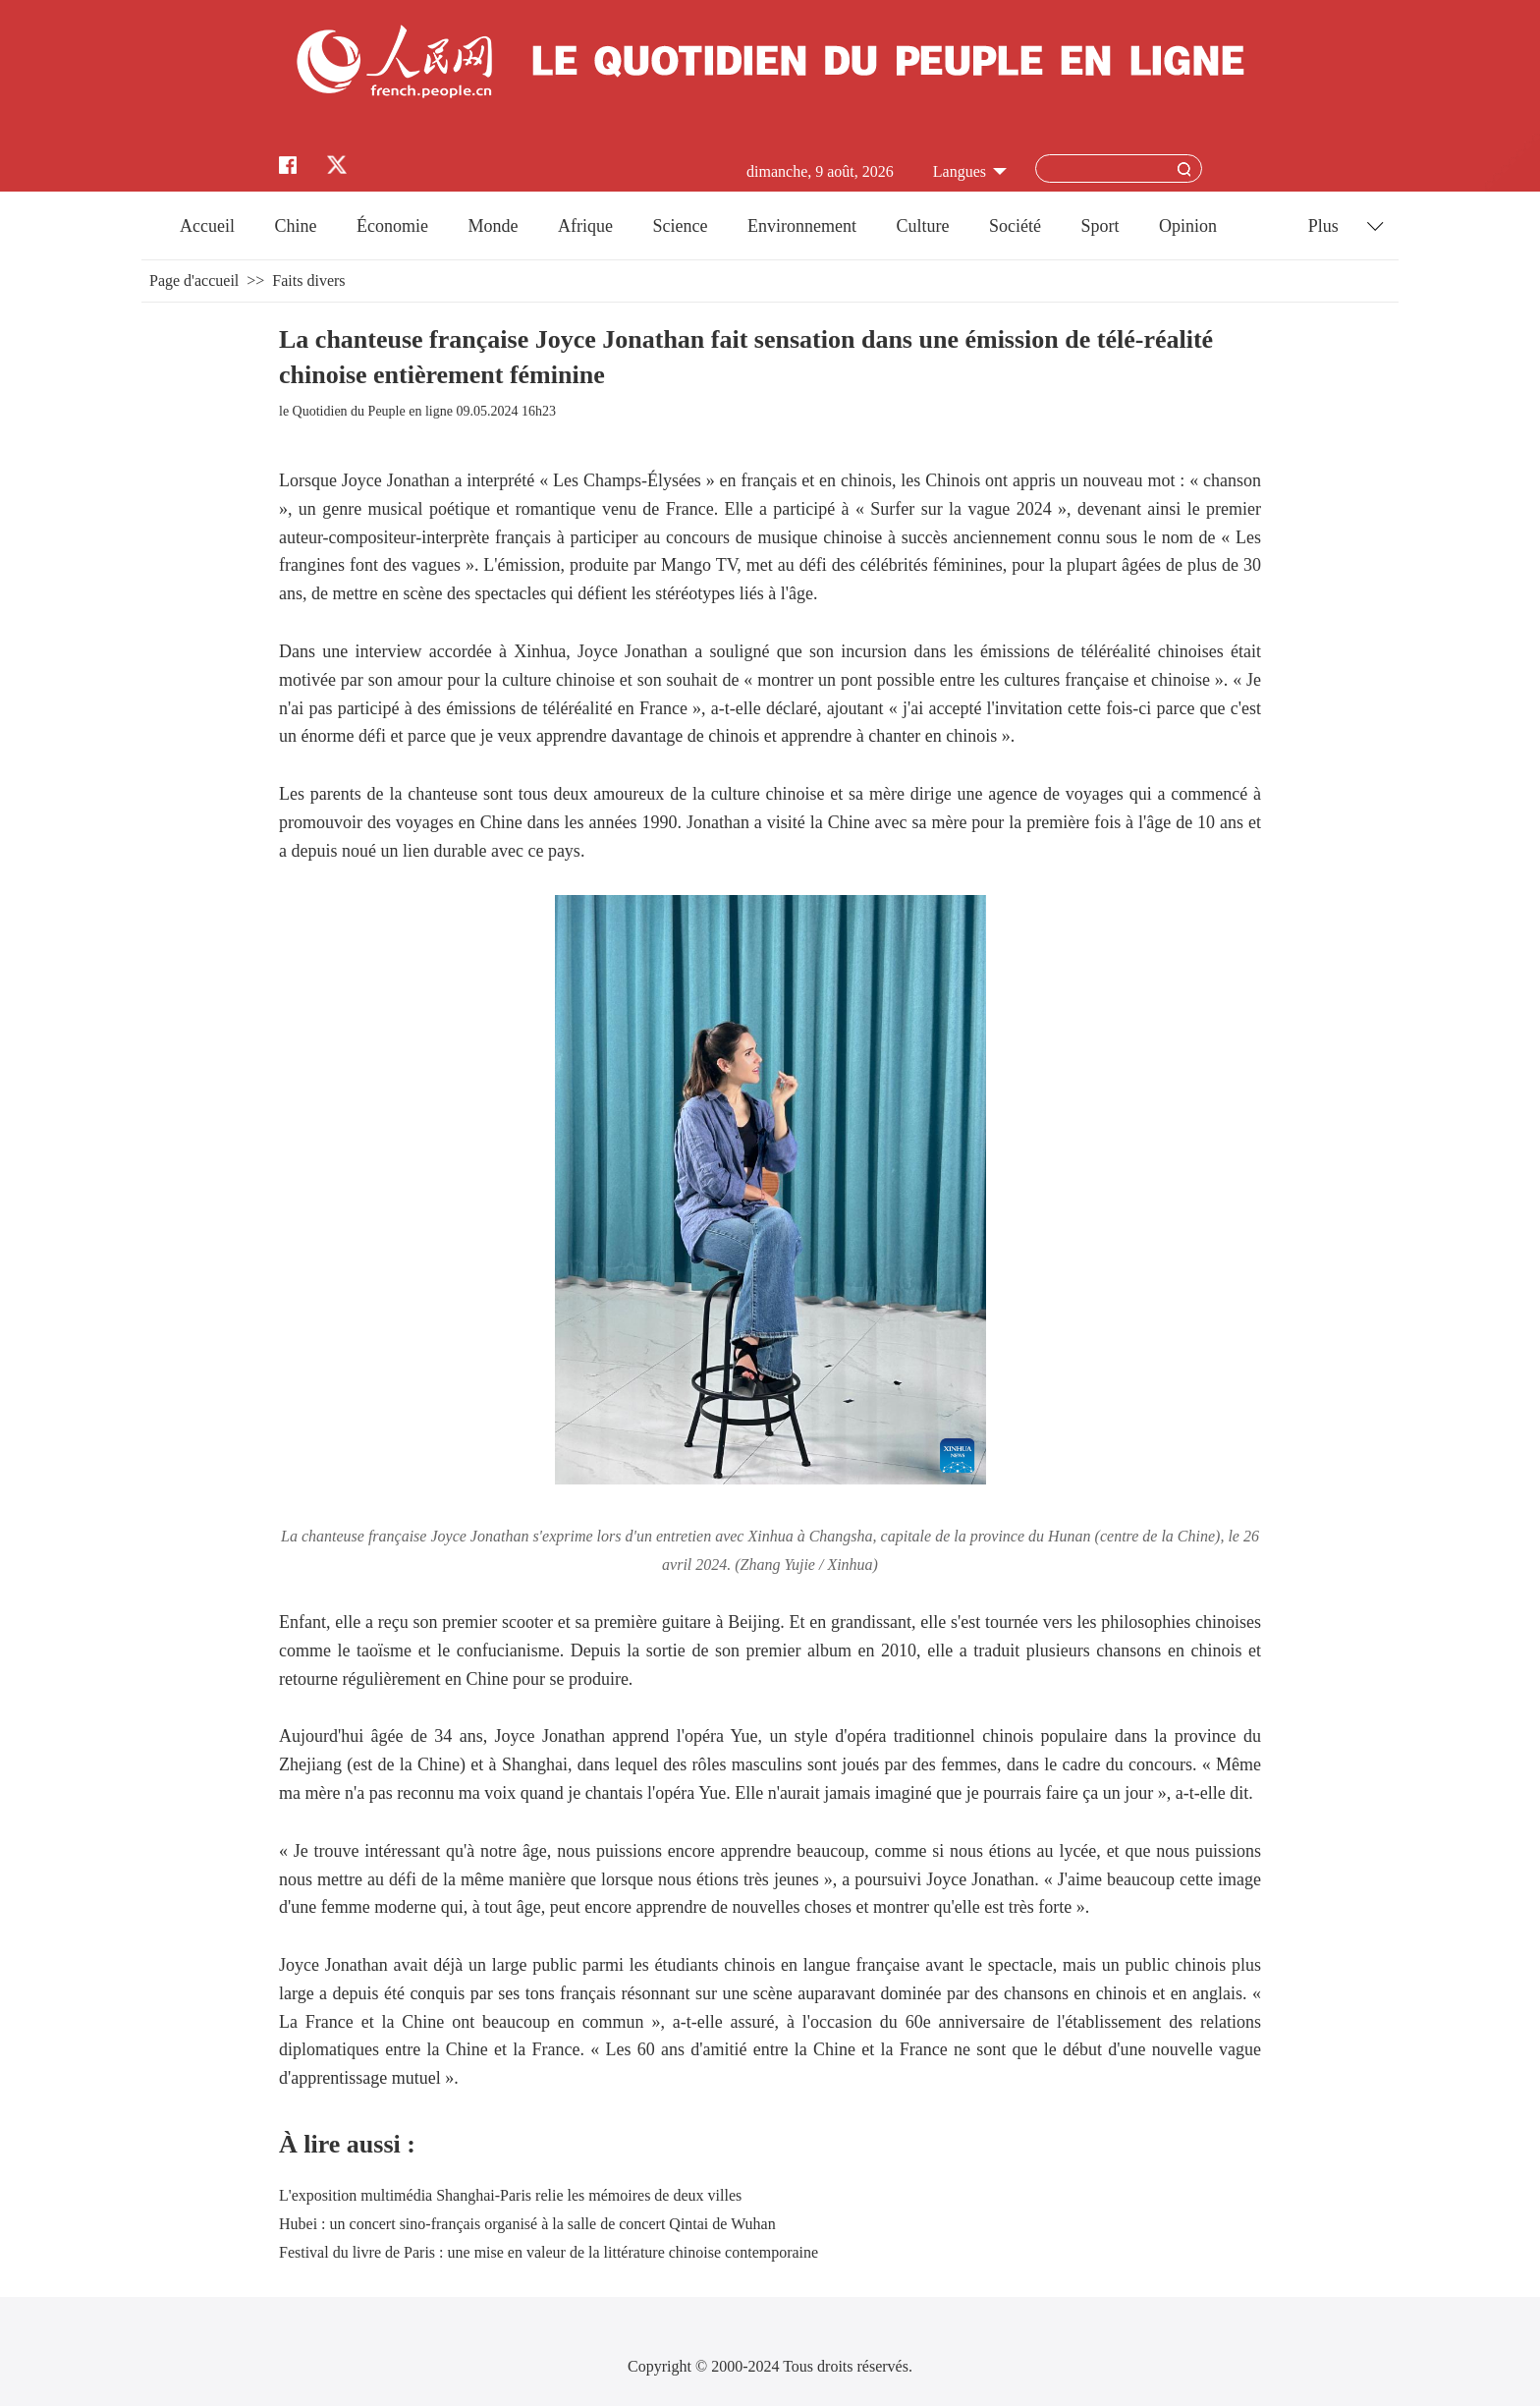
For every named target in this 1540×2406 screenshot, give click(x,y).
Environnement (801, 226)
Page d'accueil (194, 280)
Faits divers (308, 280)
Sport (1099, 226)
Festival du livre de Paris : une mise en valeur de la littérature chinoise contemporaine (548, 2252)
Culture (922, 226)
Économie (392, 226)
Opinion (1188, 226)
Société (1015, 226)
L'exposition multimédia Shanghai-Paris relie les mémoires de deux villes (510, 2195)
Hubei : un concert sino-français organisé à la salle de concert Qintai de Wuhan (527, 2223)
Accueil (207, 226)
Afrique (585, 226)
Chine (296, 226)
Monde (493, 226)
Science (679, 226)
